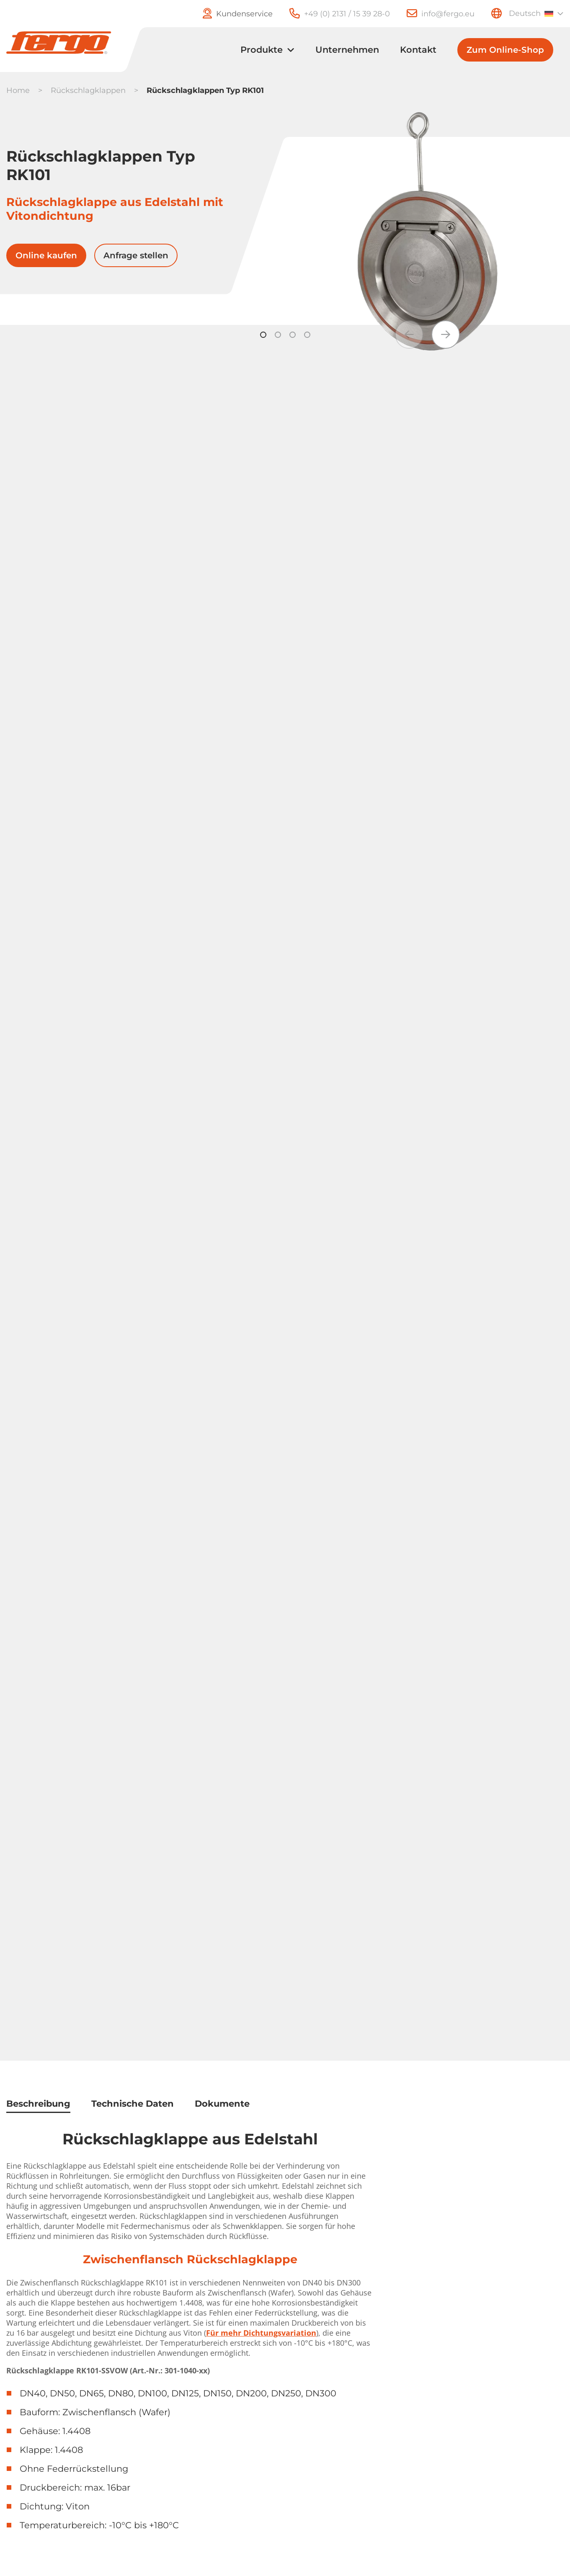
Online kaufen (46, 255)
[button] (445, 334)
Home (18, 90)
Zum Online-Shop (505, 50)
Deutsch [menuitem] (525, 13)
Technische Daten (132, 2103)
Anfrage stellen (135, 255)
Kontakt (418, 49)
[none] (535, 13)
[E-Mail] (432, 13)
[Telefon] (331, 13)
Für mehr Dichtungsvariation (261, 2333)
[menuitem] (535, 13)
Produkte (261, 49)
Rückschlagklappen (88, 90)
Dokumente (222, 2103)
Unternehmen (347, 49)
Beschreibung (38, 2103)
